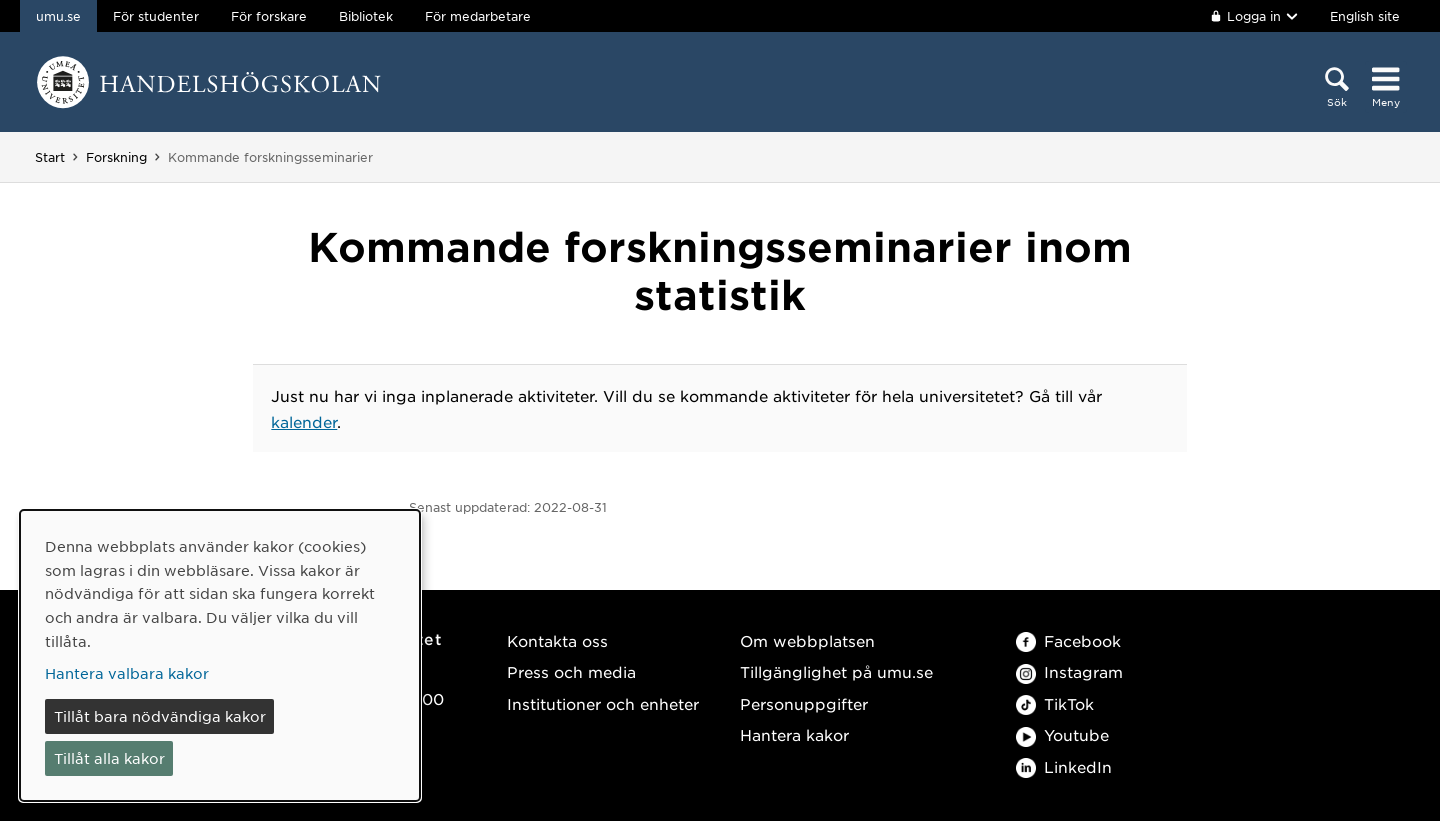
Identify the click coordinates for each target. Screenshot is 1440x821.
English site (1365, 16)
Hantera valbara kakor (127, 673)
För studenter (156, 16)
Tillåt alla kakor (109, 758)
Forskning (116, 157)
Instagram (1069, 671)
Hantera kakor (794, 734)
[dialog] (220, 655)
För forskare (269, 16)
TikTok (1055, 703)
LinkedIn (1064, 766)
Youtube (1062, 734)
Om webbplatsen (807, 640)
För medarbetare (478, 16)
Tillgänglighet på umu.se (836, 671)
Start (50, 157)
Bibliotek (366, 16)
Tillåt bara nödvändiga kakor (160, 716)
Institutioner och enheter (603, 703)
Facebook (1068, 640)
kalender (304, 421)
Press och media (571, 671)
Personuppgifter (804, 703)
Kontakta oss (557, 640)
